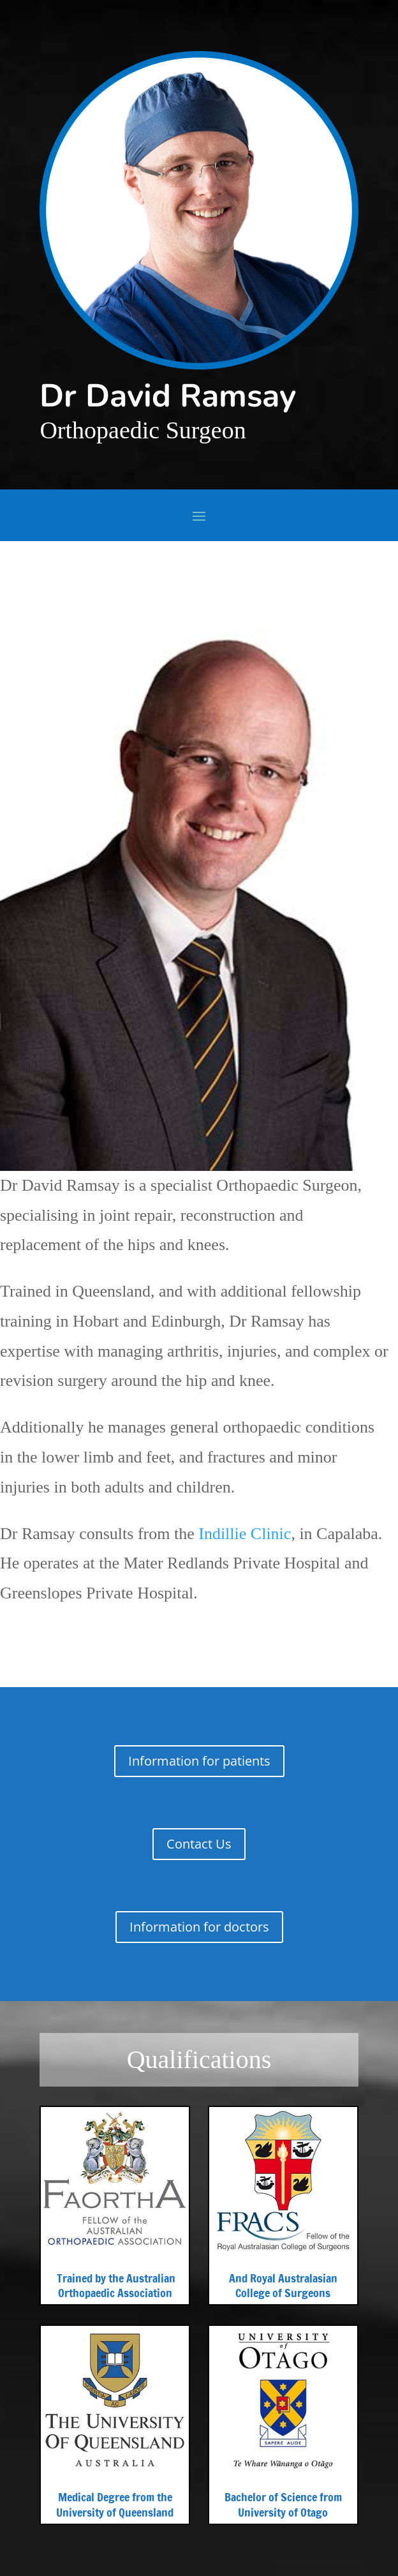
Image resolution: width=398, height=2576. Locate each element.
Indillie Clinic (244, 1533)
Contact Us (199, 1843)
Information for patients (199, 1760)
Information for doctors (199, 1926)
